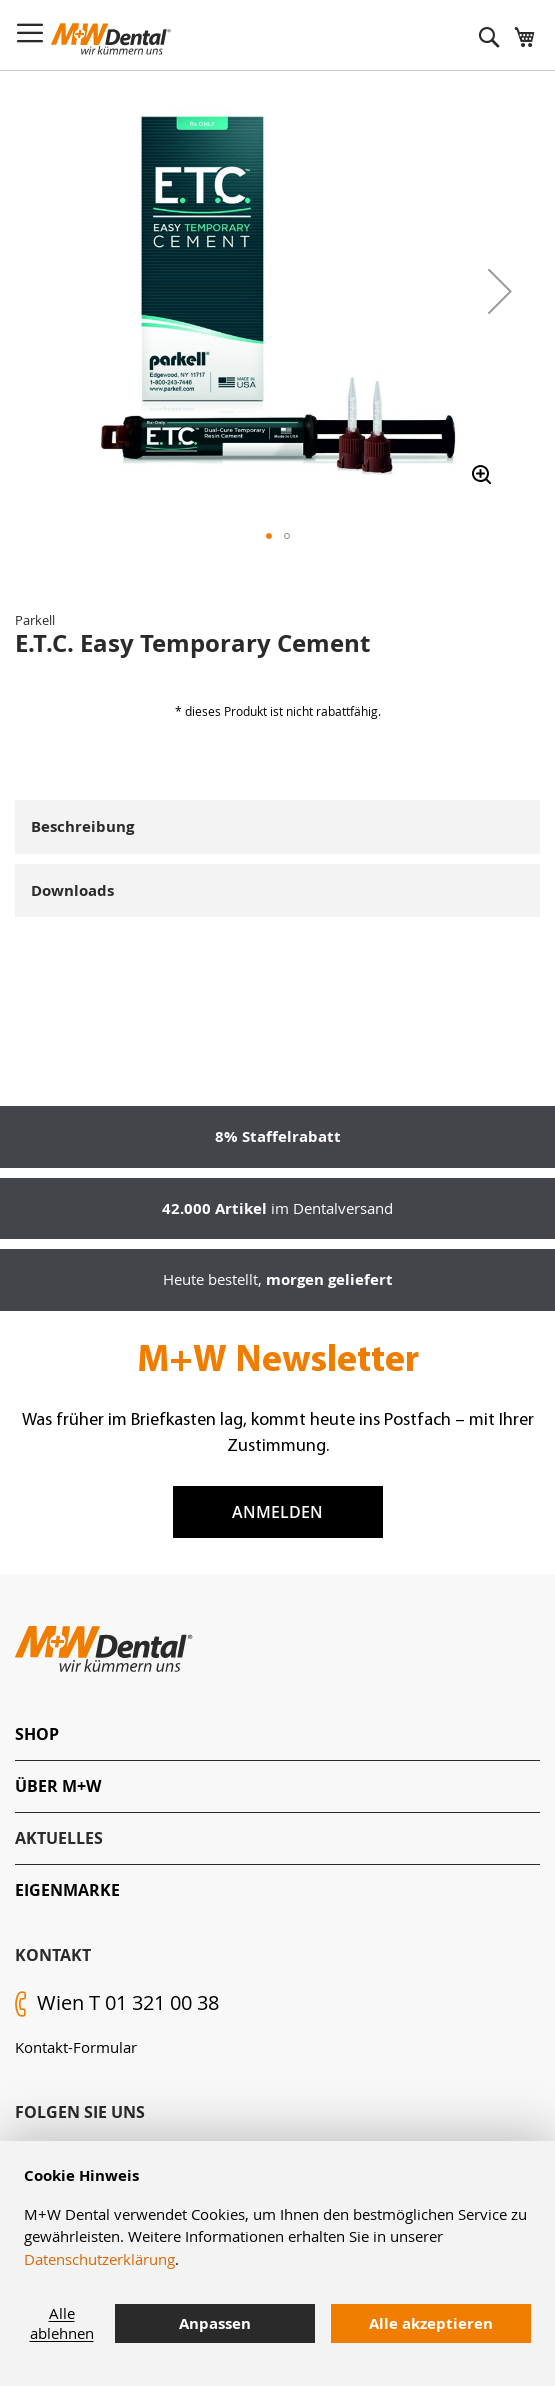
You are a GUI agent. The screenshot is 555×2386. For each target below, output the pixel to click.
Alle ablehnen (62, 2323)
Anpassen (215, 2323)
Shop (37, 1734)
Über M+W (58, 1786)
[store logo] (111, 39)
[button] (500, 291)
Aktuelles (59, 1838)
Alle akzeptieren (431, 2323)
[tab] (277, 1734)
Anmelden (277, 1512)
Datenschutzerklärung (99, 2259)
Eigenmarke (67, 1890)
